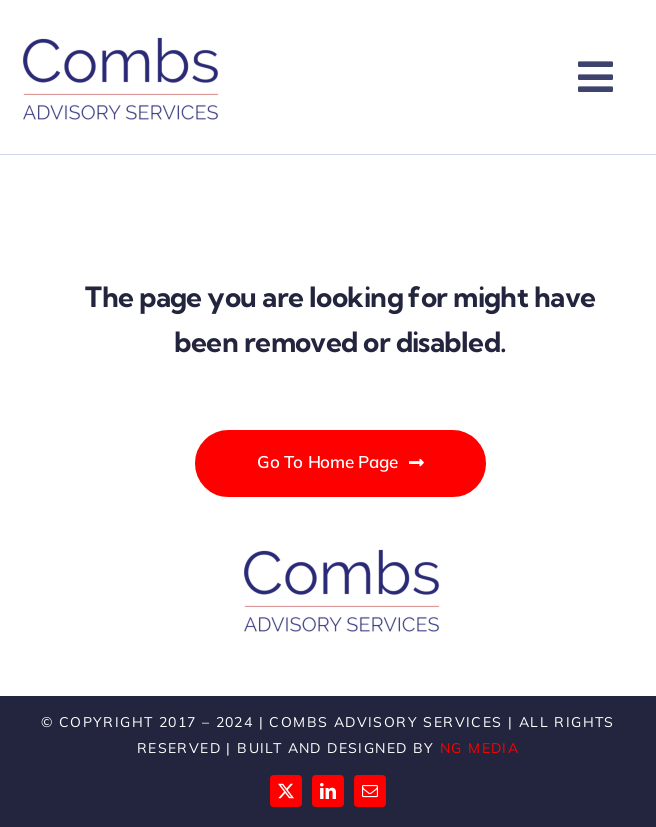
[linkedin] (328, 791)
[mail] (370, 791)
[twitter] (286, 791)
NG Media (479, 748)
